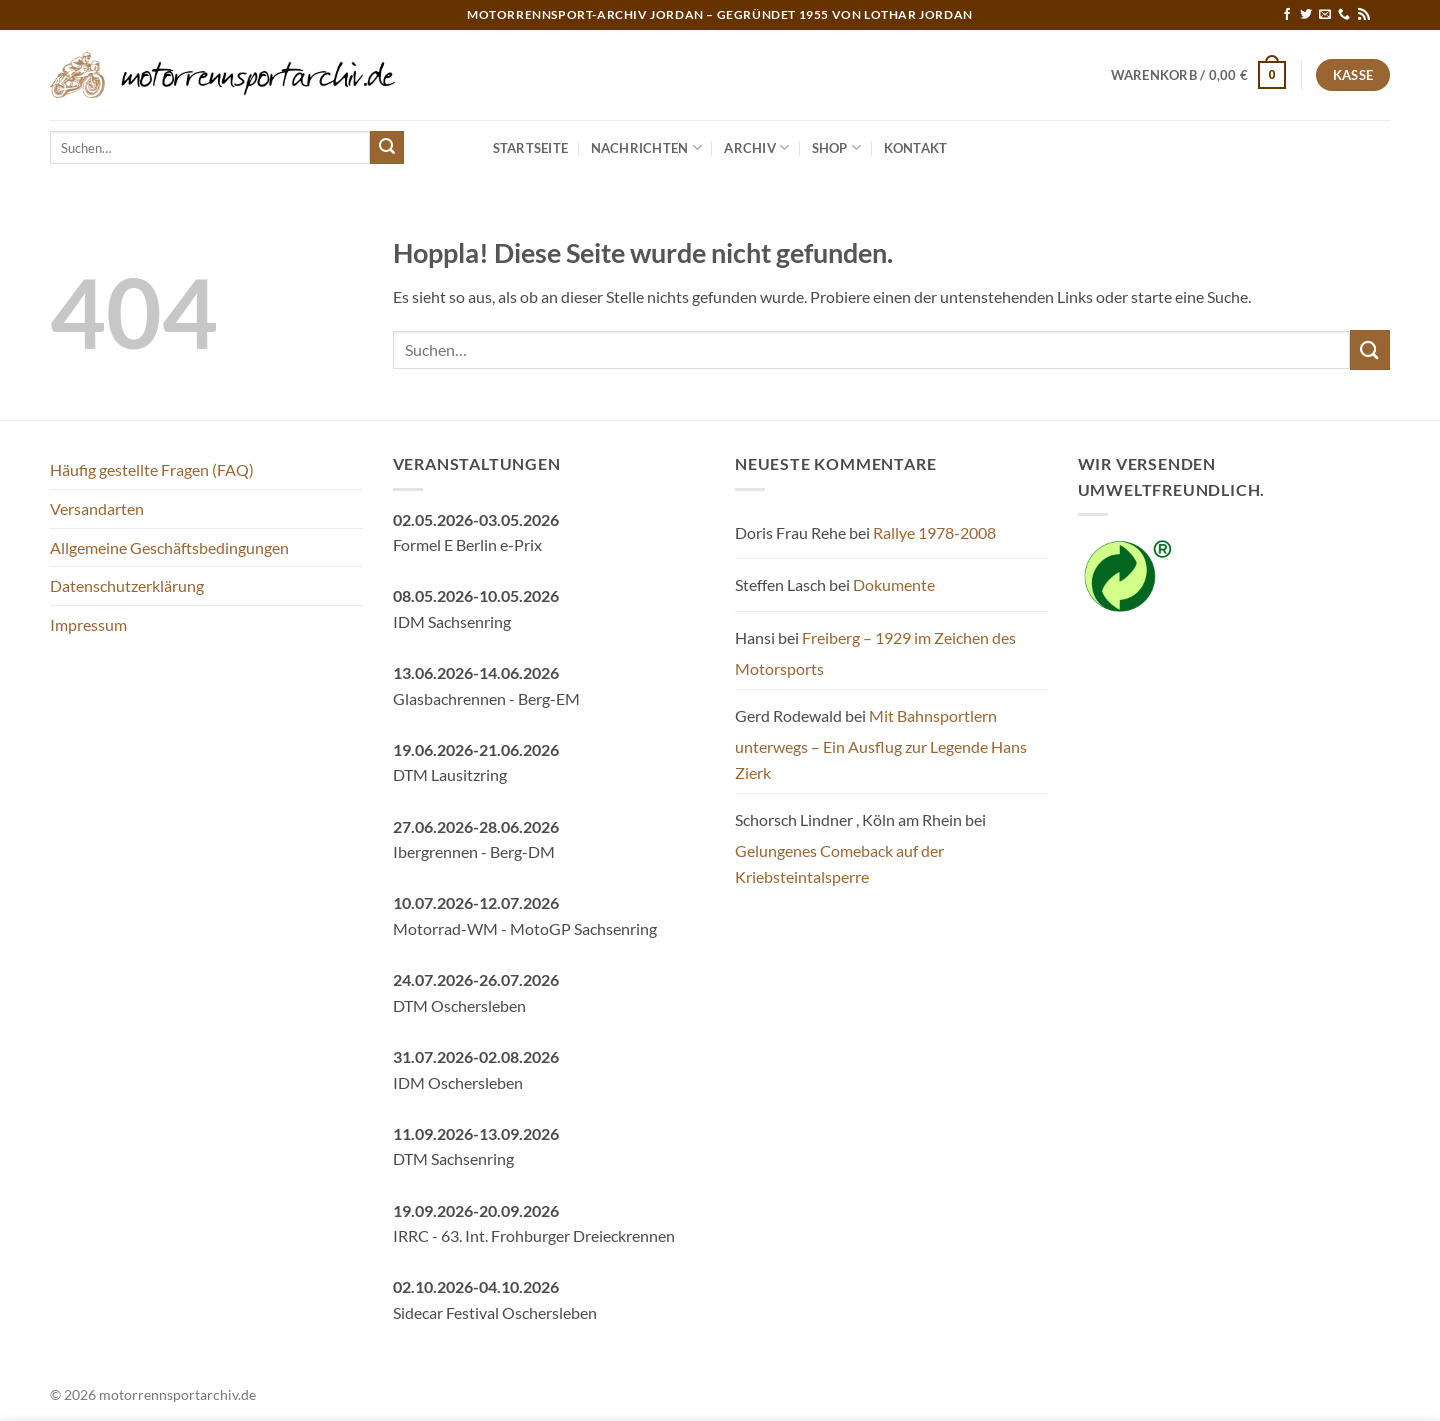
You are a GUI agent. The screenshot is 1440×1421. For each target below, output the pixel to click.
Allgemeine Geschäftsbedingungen (169, 547)
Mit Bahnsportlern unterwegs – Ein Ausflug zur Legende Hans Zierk (881, 744)
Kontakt (916, 148)
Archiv (756, 147)
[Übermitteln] (387, 148)
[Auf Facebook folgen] (1287, 15)
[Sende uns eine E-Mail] (1325, 15)
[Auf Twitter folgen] (1306, 15)
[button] (1199, 75)
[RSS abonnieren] (1364, 15)
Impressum (88, 624)
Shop (836, 147)
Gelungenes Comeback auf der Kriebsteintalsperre (839, 863)
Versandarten (97, 508)
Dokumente (894, 584)
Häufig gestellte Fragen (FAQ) (152, 469)
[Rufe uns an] (1344, 15)
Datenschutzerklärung (127, 585)
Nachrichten (646, 147)
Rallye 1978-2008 (934, 532)
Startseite (531, 148)
